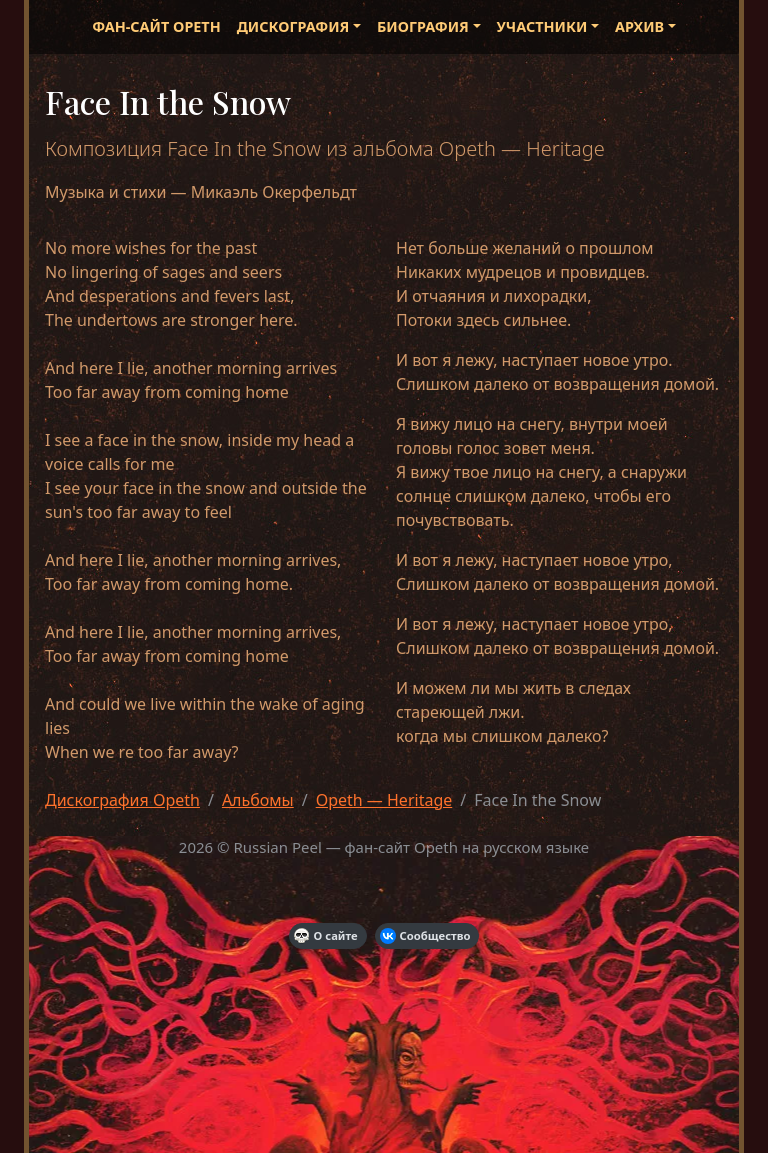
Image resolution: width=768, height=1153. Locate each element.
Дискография (293, 26)
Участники (542, 26)
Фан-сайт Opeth (156, 26)
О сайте (326, 936)
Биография (423, 26)
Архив (639, 26)
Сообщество (425, 936)
